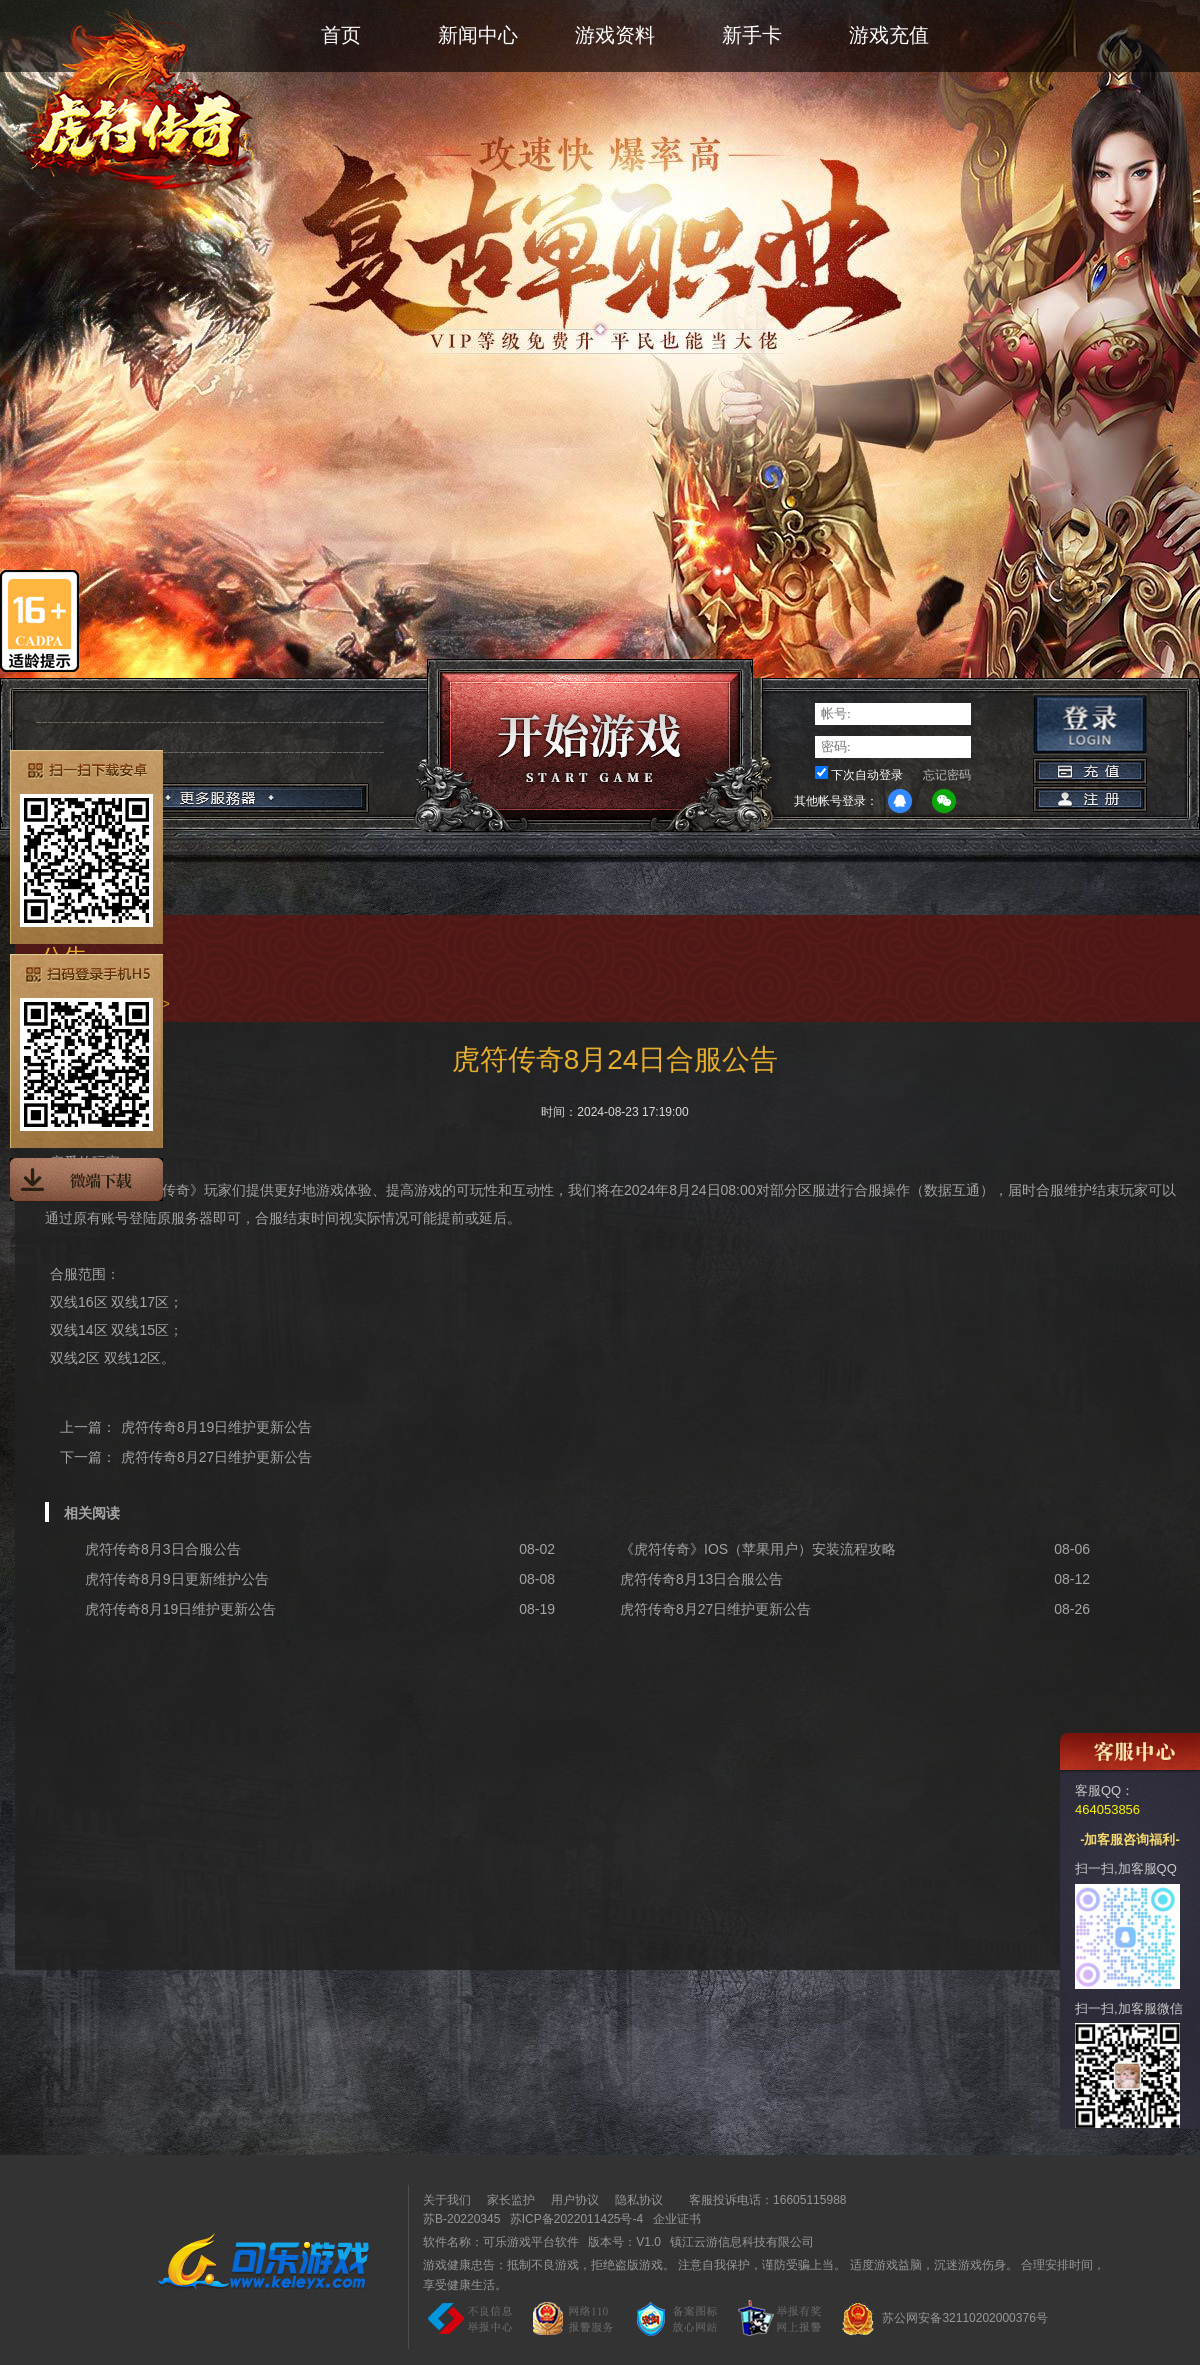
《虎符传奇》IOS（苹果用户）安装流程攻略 (758, 1549)
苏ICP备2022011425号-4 (576, 2219)
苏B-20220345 (461, 2219)
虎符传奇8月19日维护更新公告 (216, 1427)
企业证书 (677, 2219)
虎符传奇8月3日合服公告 (163, 1549)
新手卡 (752, 35)
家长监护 (511, 2200)
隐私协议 (639, 2200)
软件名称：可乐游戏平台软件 (501, 2242)
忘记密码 (947, 775)
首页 (341, 35)
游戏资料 (615, 35)
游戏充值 (889, 35)
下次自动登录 (867, 775)
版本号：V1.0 (624, 2242)
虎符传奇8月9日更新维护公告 (177, 1579)
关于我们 (447, 2200)
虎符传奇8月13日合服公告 (701, 1579)
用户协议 (575, 2200)
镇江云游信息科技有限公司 (742, 2242)
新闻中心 (478, 35)
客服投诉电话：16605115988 (762, 2200)
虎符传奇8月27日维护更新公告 (216, 1457)
